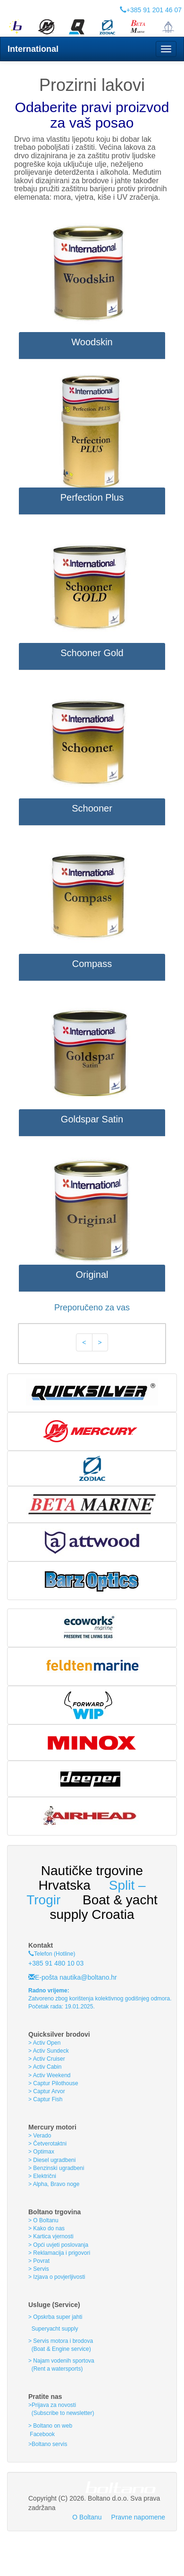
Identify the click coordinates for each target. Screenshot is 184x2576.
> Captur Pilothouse (53, 2083)
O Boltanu (86, 2517)
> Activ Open (44, 2043)
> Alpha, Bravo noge (53, 2184)
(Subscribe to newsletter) (61, 2413)
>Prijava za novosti (52, 2405)
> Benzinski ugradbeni (56, 2168)
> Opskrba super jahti (55, 2317)
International (33, 49)
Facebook (41, 2434)
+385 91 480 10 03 (56, 1963)
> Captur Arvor (46, 2091)
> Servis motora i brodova (60, 2341)
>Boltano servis (47, 2444)
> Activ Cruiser (46, 2059)
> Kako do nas (46, 2228)
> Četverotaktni (47, 2143)
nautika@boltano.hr (87, 1977)
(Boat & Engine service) (61, 2349)
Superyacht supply (54, 2328)
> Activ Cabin (44, 2067)
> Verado (39, 2135)
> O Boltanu (43, 2220)
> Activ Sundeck (48, 2051)
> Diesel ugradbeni (51, 2160)
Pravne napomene (138, 2517)
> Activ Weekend (49, 2075)
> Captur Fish (45, 2099)
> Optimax (41, 2151)
